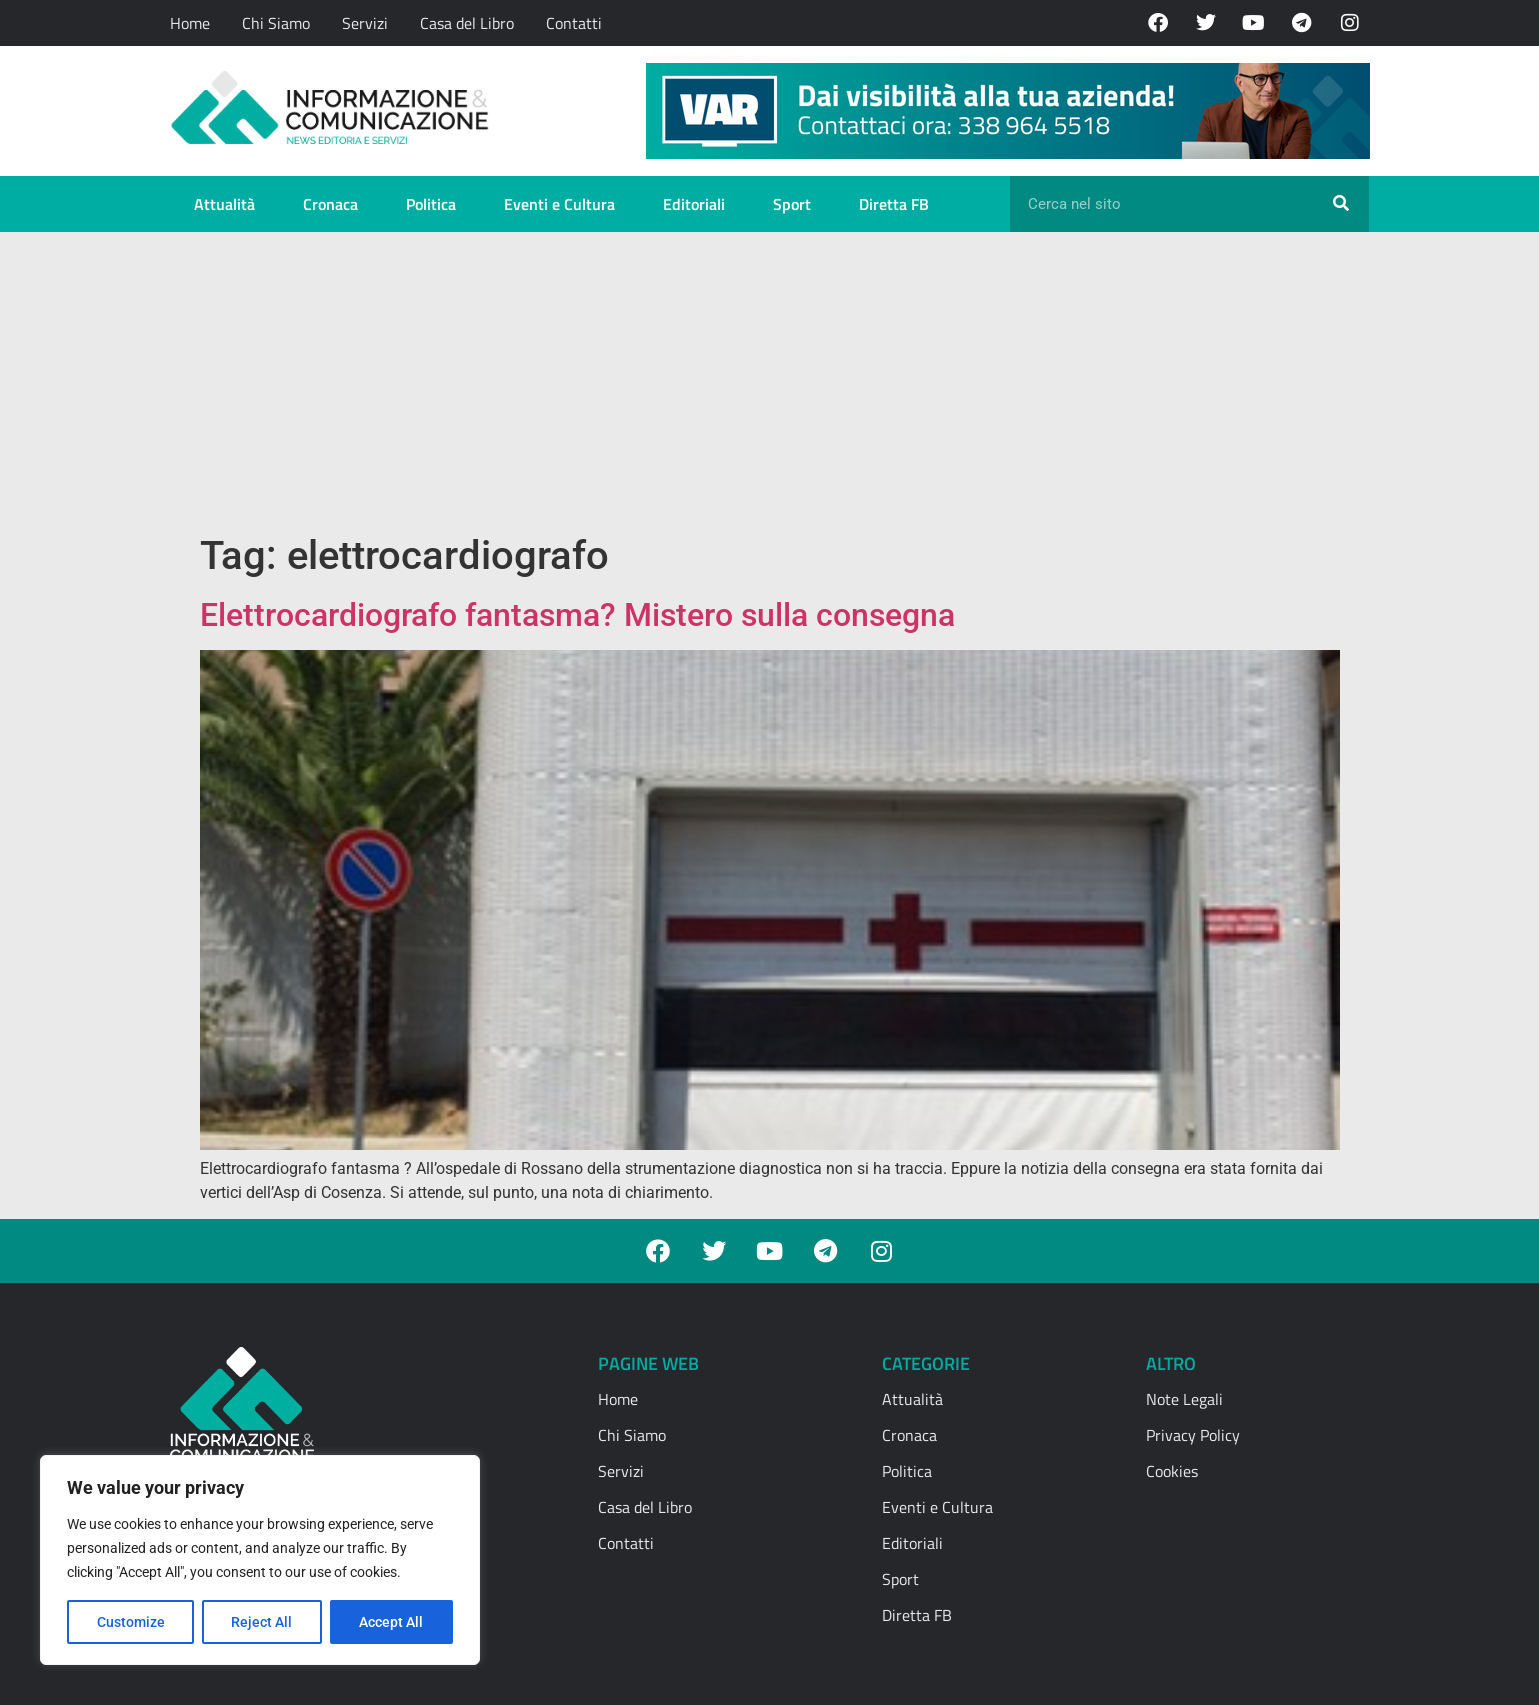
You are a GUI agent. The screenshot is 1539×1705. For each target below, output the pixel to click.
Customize (131, 1622)
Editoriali (694, 204)
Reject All (262, 1622)
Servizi (365, 23)
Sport (792, 204)
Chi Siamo (276, 23)
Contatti (574, 23)
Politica (431, 204)
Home (190, 23)
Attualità (224, 204)
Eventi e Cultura (559, 204)
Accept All (392, 1622)
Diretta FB (894, 204)
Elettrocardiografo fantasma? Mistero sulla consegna (581, 615)
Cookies (1172, 1471)
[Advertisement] (770, 382)
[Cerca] (1341, 204)
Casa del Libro (467, 23)
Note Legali (1184, 1399)
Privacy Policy (1193, 1435)
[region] (260, 1560)
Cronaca (330, 204)
